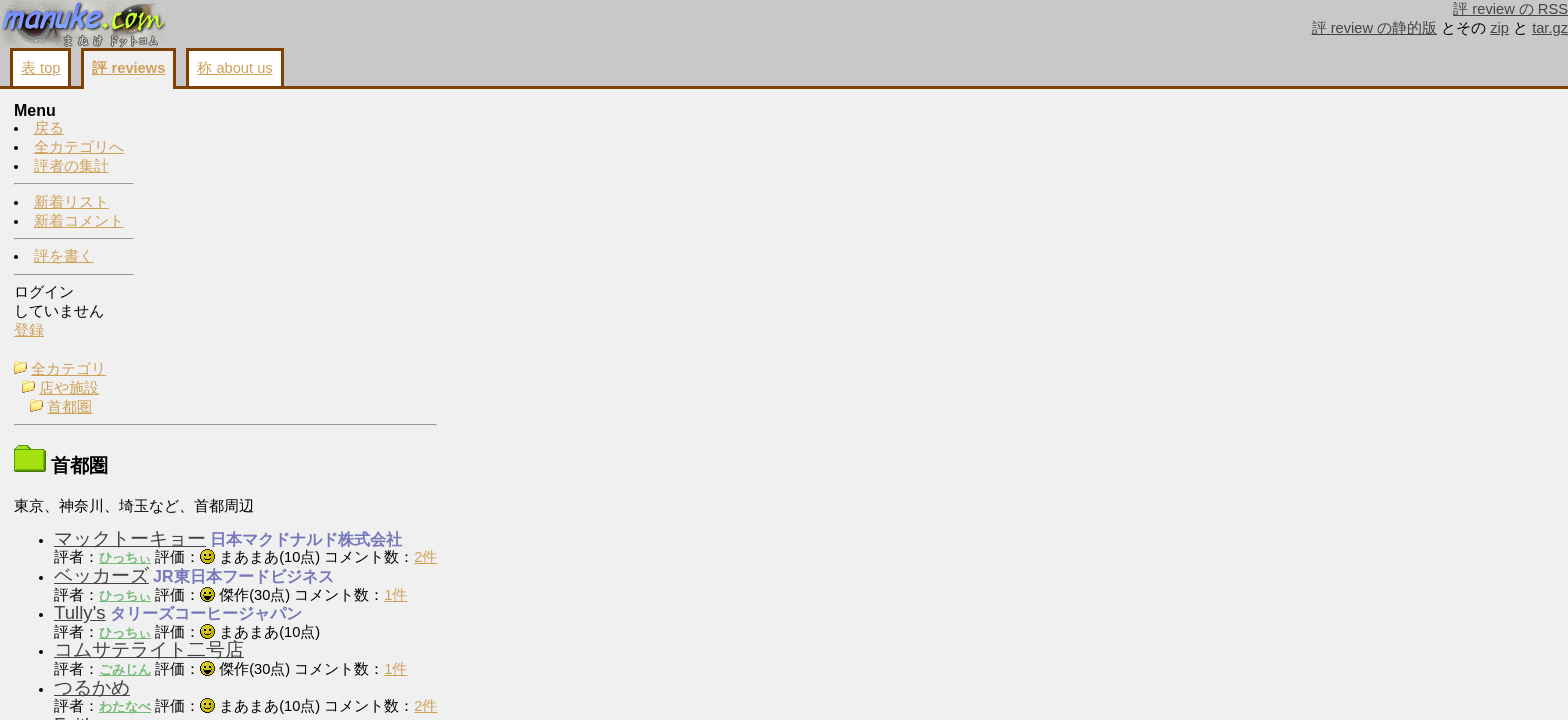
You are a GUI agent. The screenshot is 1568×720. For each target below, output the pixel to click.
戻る (49, 129)
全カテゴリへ (79, 148)
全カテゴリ (208, 112)
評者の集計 (71, 167)
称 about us (234, 68)
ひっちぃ (265, 300)
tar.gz (1550, 28)
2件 (565, 300)
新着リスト (71, 203)
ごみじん (265, 412)
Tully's (220, 355)
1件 (535, 338)
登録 (29, 331)
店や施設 (209, 131)
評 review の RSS (1510, 9)
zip (1499, 28)
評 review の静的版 (1375, 28)
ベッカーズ (241, 318)
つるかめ (232, 430)
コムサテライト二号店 (289, 392)
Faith (214, 467)
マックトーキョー (270, 281)
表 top (40, 68)
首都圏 (209, 150)
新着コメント (79, 222)
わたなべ (265, 449)
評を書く (64, 257)
